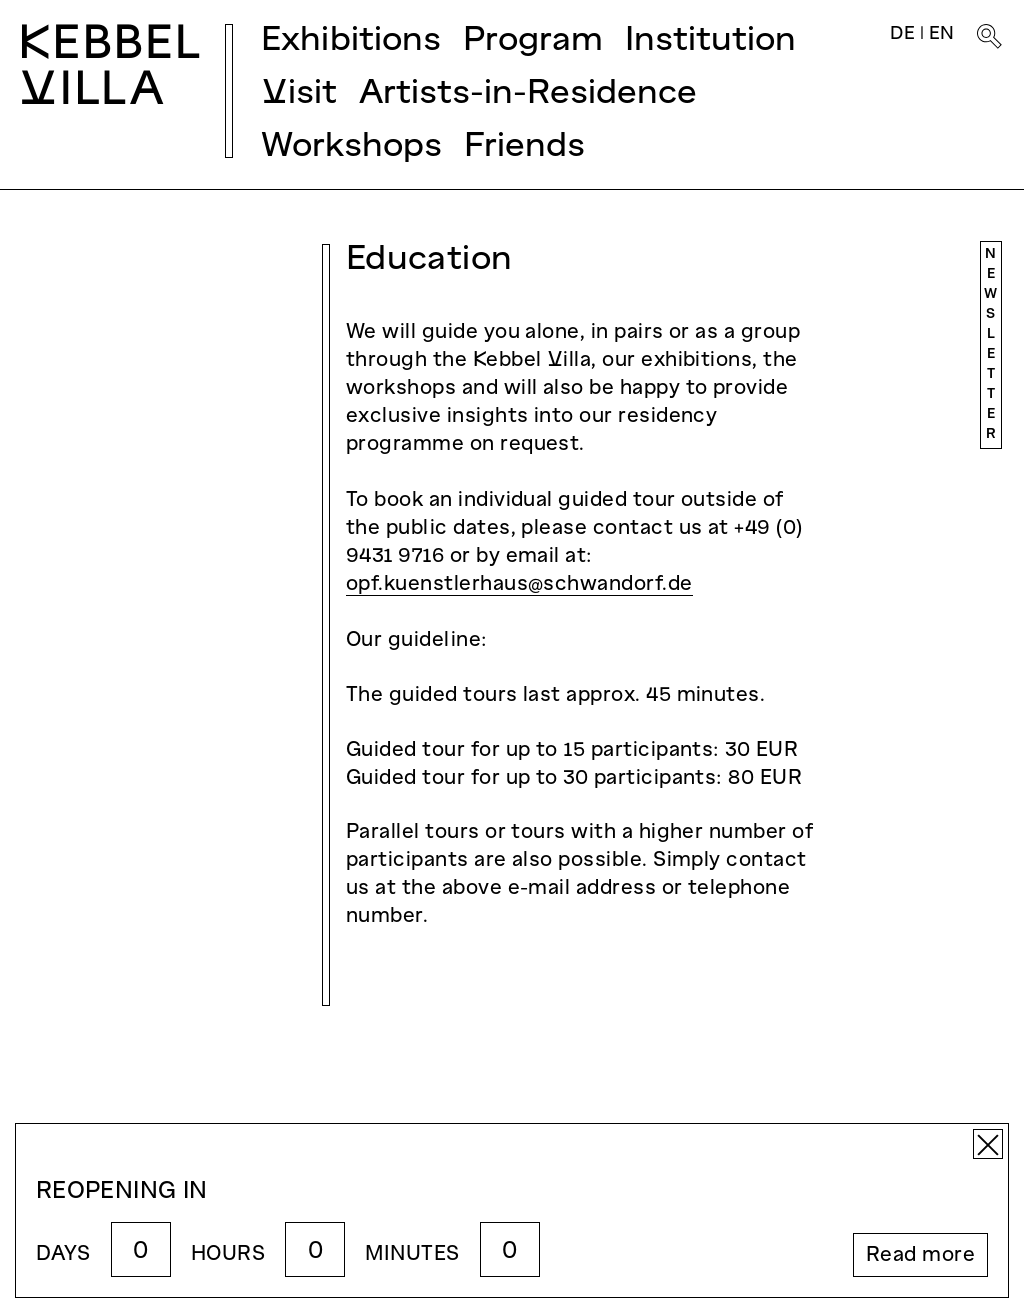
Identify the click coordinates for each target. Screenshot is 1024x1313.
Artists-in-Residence (528, 94)
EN (942, 34)
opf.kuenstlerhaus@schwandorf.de (519, 585)
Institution (710, 41)
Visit (299, 94)
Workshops (351, 147)
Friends (524, 147)
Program (533, 41)
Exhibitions (351, 41)
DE (902, 34)
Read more (920, 1256)
